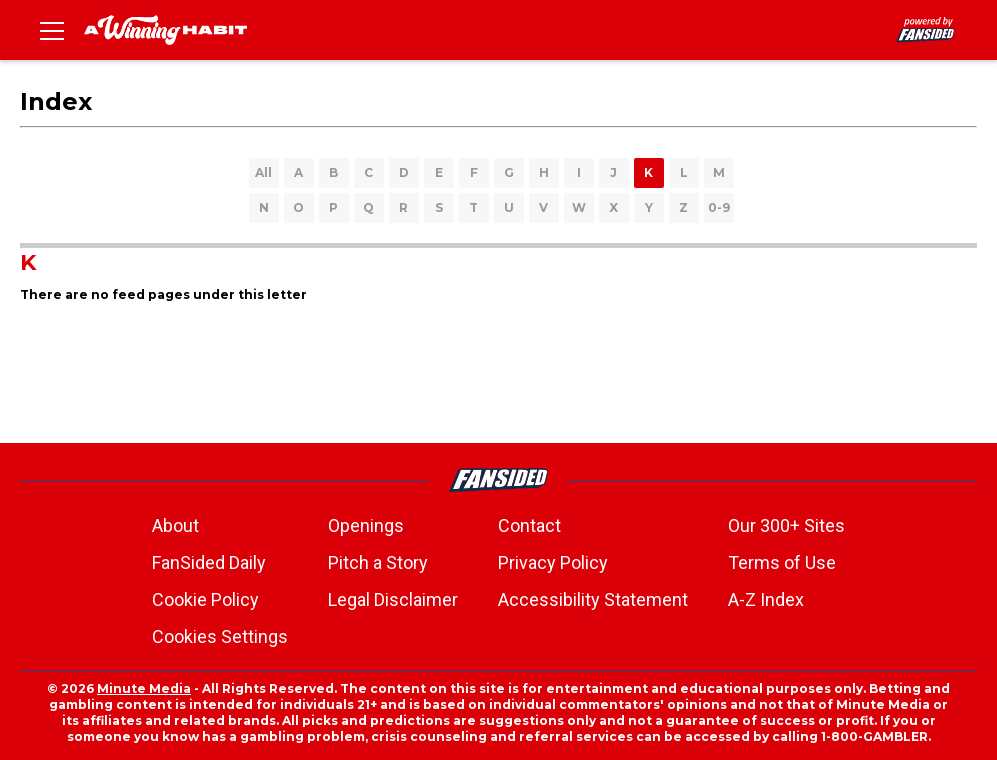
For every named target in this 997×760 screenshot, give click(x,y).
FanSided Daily (209, 562)
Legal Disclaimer (393, 599)
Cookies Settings (220, 636)
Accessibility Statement (593, 599)
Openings (366, 525)
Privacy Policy (553, 562)
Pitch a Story (378, 562)
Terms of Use (782, 562)
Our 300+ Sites (786, 525)
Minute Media (144, 688)
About (175, 525)
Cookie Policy (205, 599)
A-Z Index (766, 599)
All (263, 172)
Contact (529, 525)
